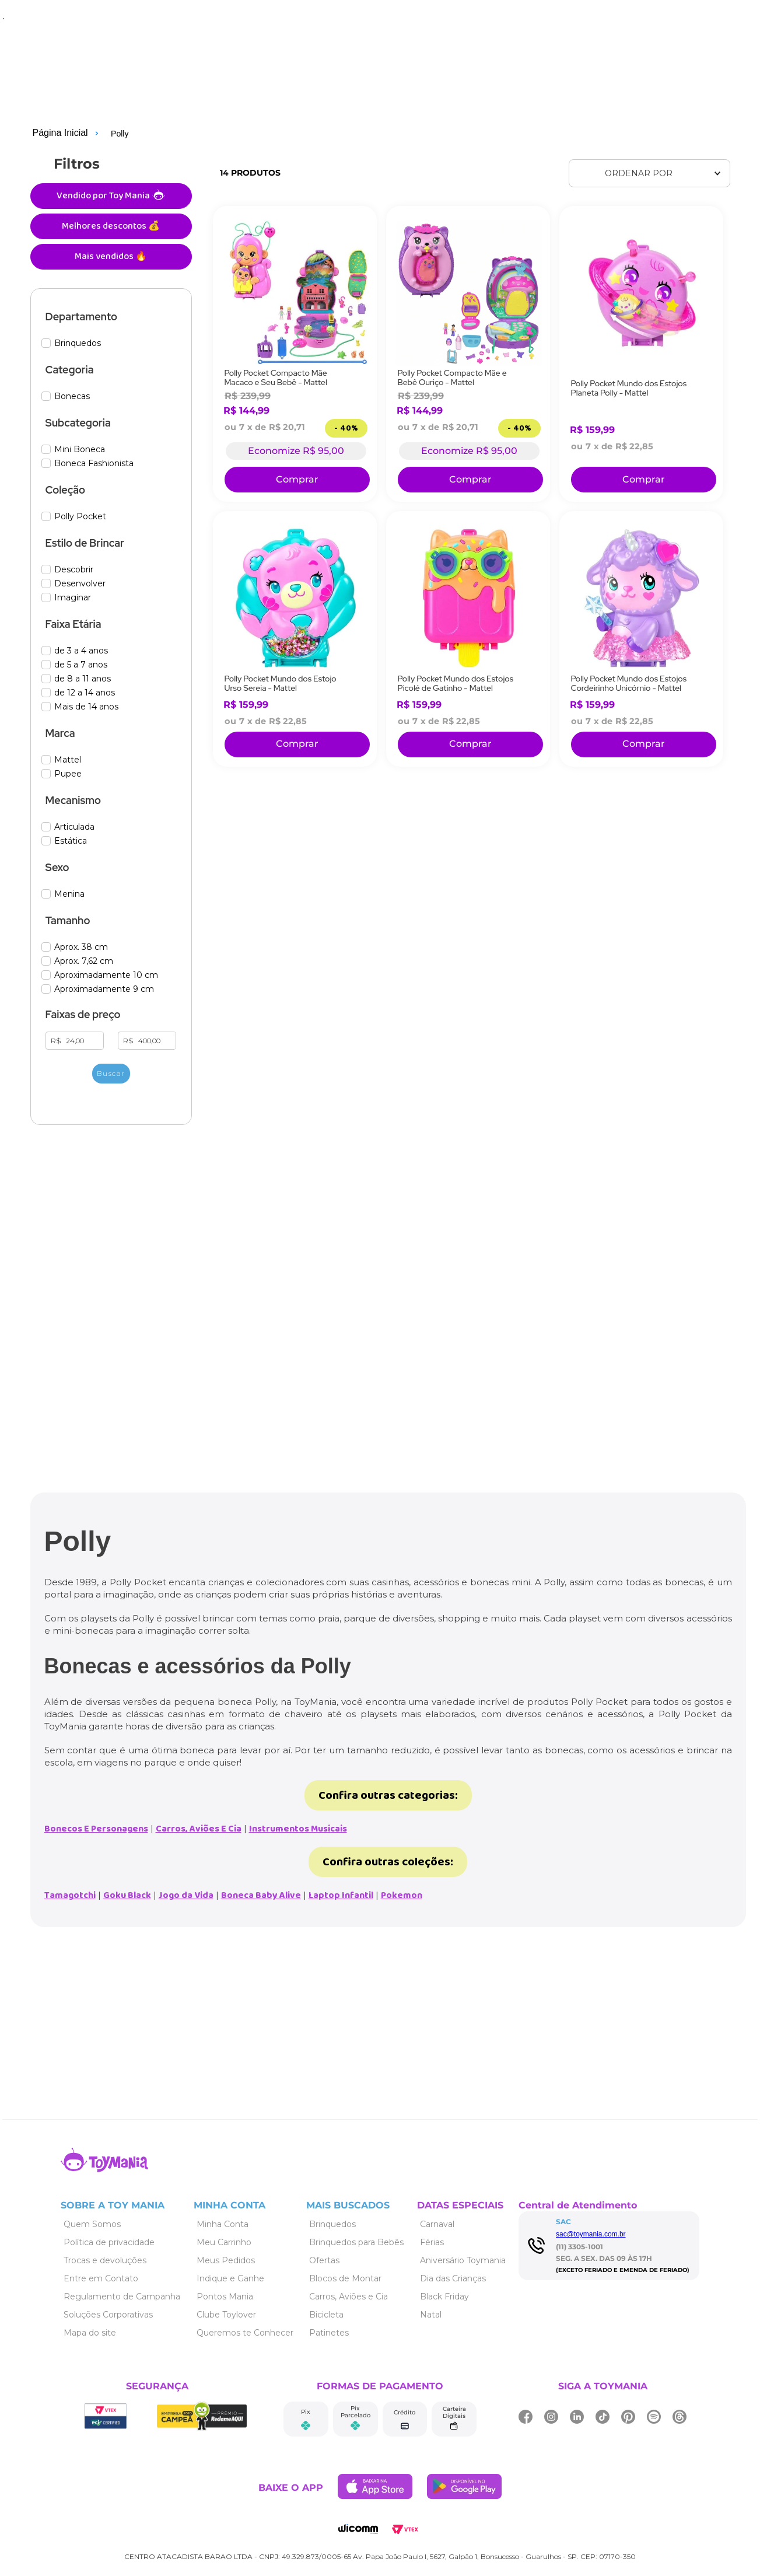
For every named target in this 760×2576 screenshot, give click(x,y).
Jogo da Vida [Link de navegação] (186, 1895)
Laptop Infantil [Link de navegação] (341, 1895)
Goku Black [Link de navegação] (127, 1895)
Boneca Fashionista (94, 464)
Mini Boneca (79, 450)
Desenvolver (80, 584)
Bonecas (72, 396)
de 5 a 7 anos (80, 665)
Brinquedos (77, 343)
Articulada (74, 827)
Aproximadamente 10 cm (106, 975)
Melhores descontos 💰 (111, 226)
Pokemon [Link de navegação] (401, 1895)
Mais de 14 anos (86, 707)
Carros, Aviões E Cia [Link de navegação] (198, 1829)
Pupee (68, 774)
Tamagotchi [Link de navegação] (70, 1895)
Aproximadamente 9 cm (104, 989)
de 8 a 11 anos (82, 679)
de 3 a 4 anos (81, 651)
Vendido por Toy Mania (111, 195)
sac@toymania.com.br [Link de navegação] (591, 2234)
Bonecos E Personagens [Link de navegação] (96, 1829)
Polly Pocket (80, 517)
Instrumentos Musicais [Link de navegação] (298, 1829)
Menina (69, 894)
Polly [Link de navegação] (119, 133)
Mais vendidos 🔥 (111, 256)
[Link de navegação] (56, 134)
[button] (111, 317)
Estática (70, 841)
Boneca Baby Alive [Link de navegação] (261, 1895)
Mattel (67, 760)
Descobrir (73, 570)
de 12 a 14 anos (84, 693)
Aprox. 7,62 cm (83, 961)
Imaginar (72, 598)
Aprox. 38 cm (81, 947)
